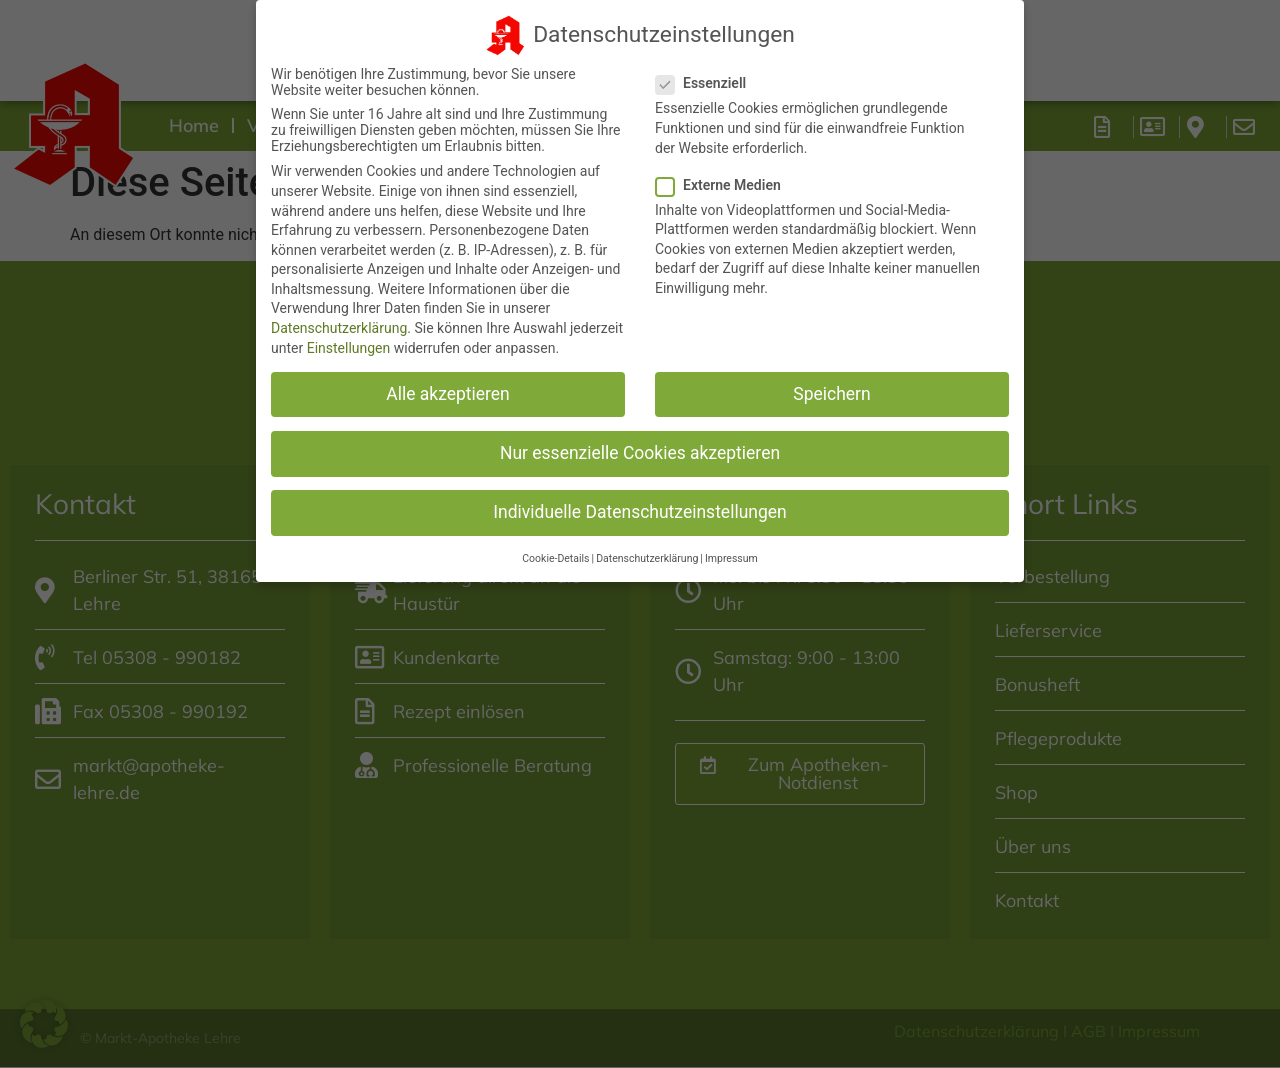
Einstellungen (349, 333)
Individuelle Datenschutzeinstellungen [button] (639, 498)
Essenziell (707, 69)
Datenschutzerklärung (339, 314)
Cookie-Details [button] (555, 544)
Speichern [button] (831, 379)
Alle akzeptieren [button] (448, 379)
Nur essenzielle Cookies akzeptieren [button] (640, 439)
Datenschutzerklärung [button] (647, 544)
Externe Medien (724, 170)
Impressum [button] (731, 544)
